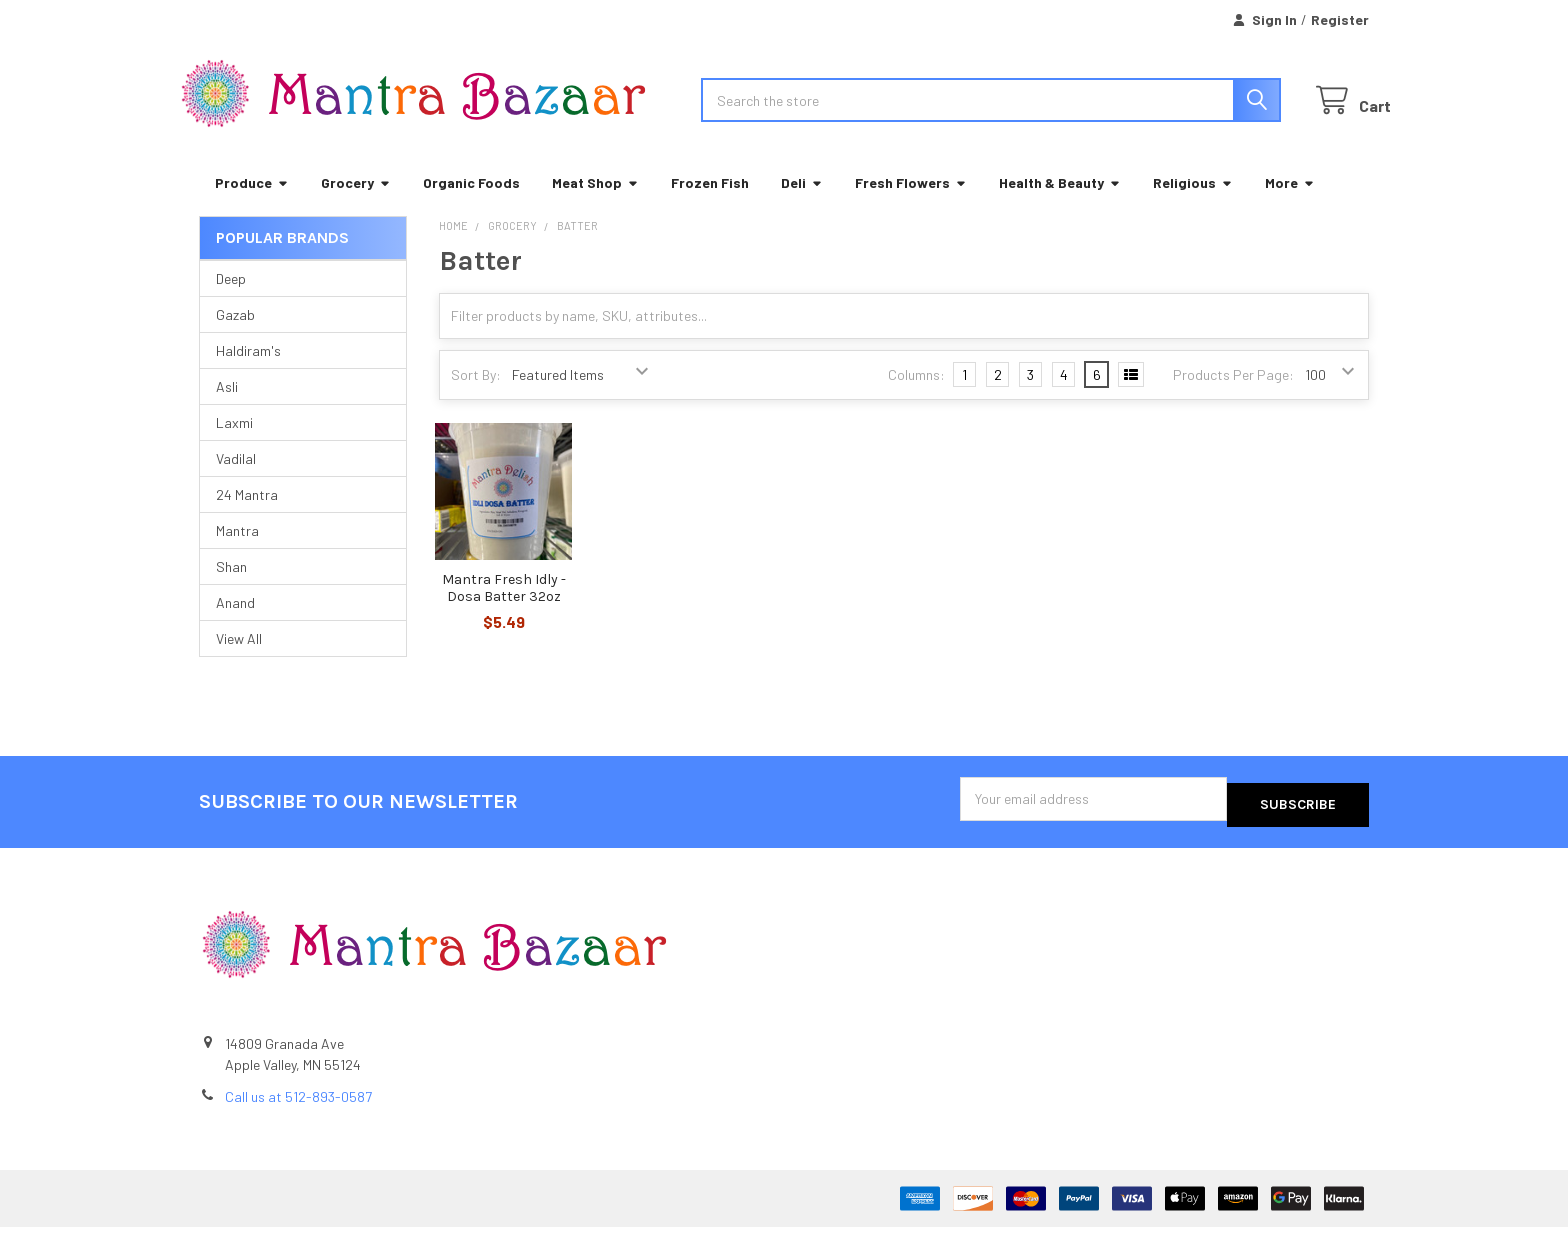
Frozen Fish (710, 204)
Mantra (237, 552)
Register (1340, 19)
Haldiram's (248, 372)
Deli (802, 204)
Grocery (356, 204)
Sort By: (476, 396)
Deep (231, 300)
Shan (231, 588)
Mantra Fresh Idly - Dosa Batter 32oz (504, 610)
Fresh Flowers (911, 204)
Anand (235, 624)
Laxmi (234, 444)
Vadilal (236, 480)
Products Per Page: (1233, 396)
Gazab (235, 336)
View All (239, 660)
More (1290, 204)
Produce (252, 204)
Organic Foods (471, 204)
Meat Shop (595, 204)
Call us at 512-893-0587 (298, 1112)
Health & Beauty (1060, 204)
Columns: (916, 396)
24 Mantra (247, 516)
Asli (227, 408)
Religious (1193, 204)
